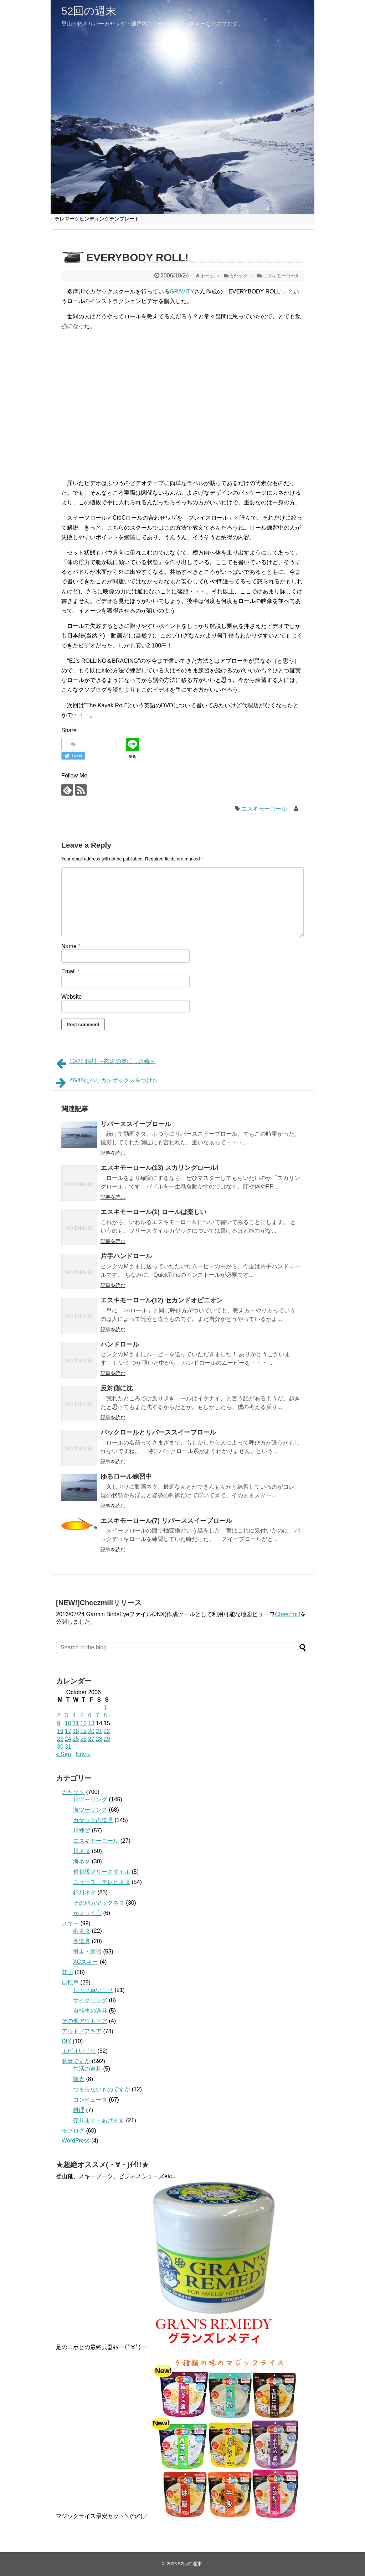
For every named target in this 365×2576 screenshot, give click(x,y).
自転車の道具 (90, 2011)
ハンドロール (120, 1344)
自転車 (70, 1982)
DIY (66, 2041)
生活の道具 (87, 2069)
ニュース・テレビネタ (101, 1882)
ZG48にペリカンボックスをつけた (107, 1082)
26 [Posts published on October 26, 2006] (83, 1739)
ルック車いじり (93, 1990)
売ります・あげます (98, 2120)
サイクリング (90, 2000)
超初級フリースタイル (101, 1872)
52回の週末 (88, 11)
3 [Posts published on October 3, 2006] (66, 1715)
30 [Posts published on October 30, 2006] (60, 1747)
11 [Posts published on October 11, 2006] (76, 1723)
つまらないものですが (101, 2089)
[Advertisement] (121, 401)
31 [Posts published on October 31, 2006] (68, 1747)
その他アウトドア (84, 2021)
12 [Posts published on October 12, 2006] (83, 1723)
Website (71, 997)
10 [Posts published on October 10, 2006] (68, 1723)
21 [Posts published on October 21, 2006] (99, 1731)
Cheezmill (287, 1614)
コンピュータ (90, 2100)
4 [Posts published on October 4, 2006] (74, 1715)
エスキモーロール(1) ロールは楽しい (153, 1212)
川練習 (81, 1830)
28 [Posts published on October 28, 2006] (99, 1739)
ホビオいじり (79, 2051)
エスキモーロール (264, 809)
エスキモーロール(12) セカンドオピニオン (162, 1300)
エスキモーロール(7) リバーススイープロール (166, 1520)
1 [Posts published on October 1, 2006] (105, 1708)
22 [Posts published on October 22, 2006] (107, 1731)
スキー (70, 1923)
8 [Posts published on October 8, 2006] (105, 1715)
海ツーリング (90, 1810)
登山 (67, 1972)
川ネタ (81, 1851)
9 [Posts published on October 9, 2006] (58, 1723)
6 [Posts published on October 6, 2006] (89, 1715)
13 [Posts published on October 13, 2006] (91, 1723)
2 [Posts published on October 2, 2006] (58, 1715)
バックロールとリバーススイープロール (158, 1432)
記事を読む (113, 1153)
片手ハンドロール (126, 1256)
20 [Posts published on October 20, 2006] (91, 1731)
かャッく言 (87, 1913)
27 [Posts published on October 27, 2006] (91, 1739)
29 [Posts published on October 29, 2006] (107, 1739)
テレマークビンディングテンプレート (97, 219)
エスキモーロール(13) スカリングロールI (159, 1167)
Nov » (83, 1754)
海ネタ (81, 1861)
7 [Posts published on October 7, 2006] (97, 1715)
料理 (78, 2110)
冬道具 (81, 1941)
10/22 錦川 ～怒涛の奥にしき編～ (105, 1063)
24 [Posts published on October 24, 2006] (68, 1739)
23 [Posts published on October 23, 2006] (60, 1739)
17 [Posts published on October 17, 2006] (68, 1731)
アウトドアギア (82, 2031)
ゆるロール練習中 (126, 1476)
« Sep (63, 1754)
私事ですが (76, 2061)
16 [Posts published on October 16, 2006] (60, 1731)
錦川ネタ (84, 1892)
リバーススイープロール (136, 1124)
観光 (78, 2079)
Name (70, 946)
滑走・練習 (87, 1951)
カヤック (73, 1792)
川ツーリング (90, 1799)
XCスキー (85, 1962)
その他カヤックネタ (98, 1903)
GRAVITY (182, 291)
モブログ (73, 2131)
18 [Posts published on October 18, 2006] (76, 1731)
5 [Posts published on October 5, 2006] (81, 1715)
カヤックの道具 (93, 1820)
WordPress (76, 2141)
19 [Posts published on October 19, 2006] (83, 1731)
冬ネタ (81, 1931)
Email (70, 971)
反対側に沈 (117, 1388)
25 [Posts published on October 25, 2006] (76, 1739)
